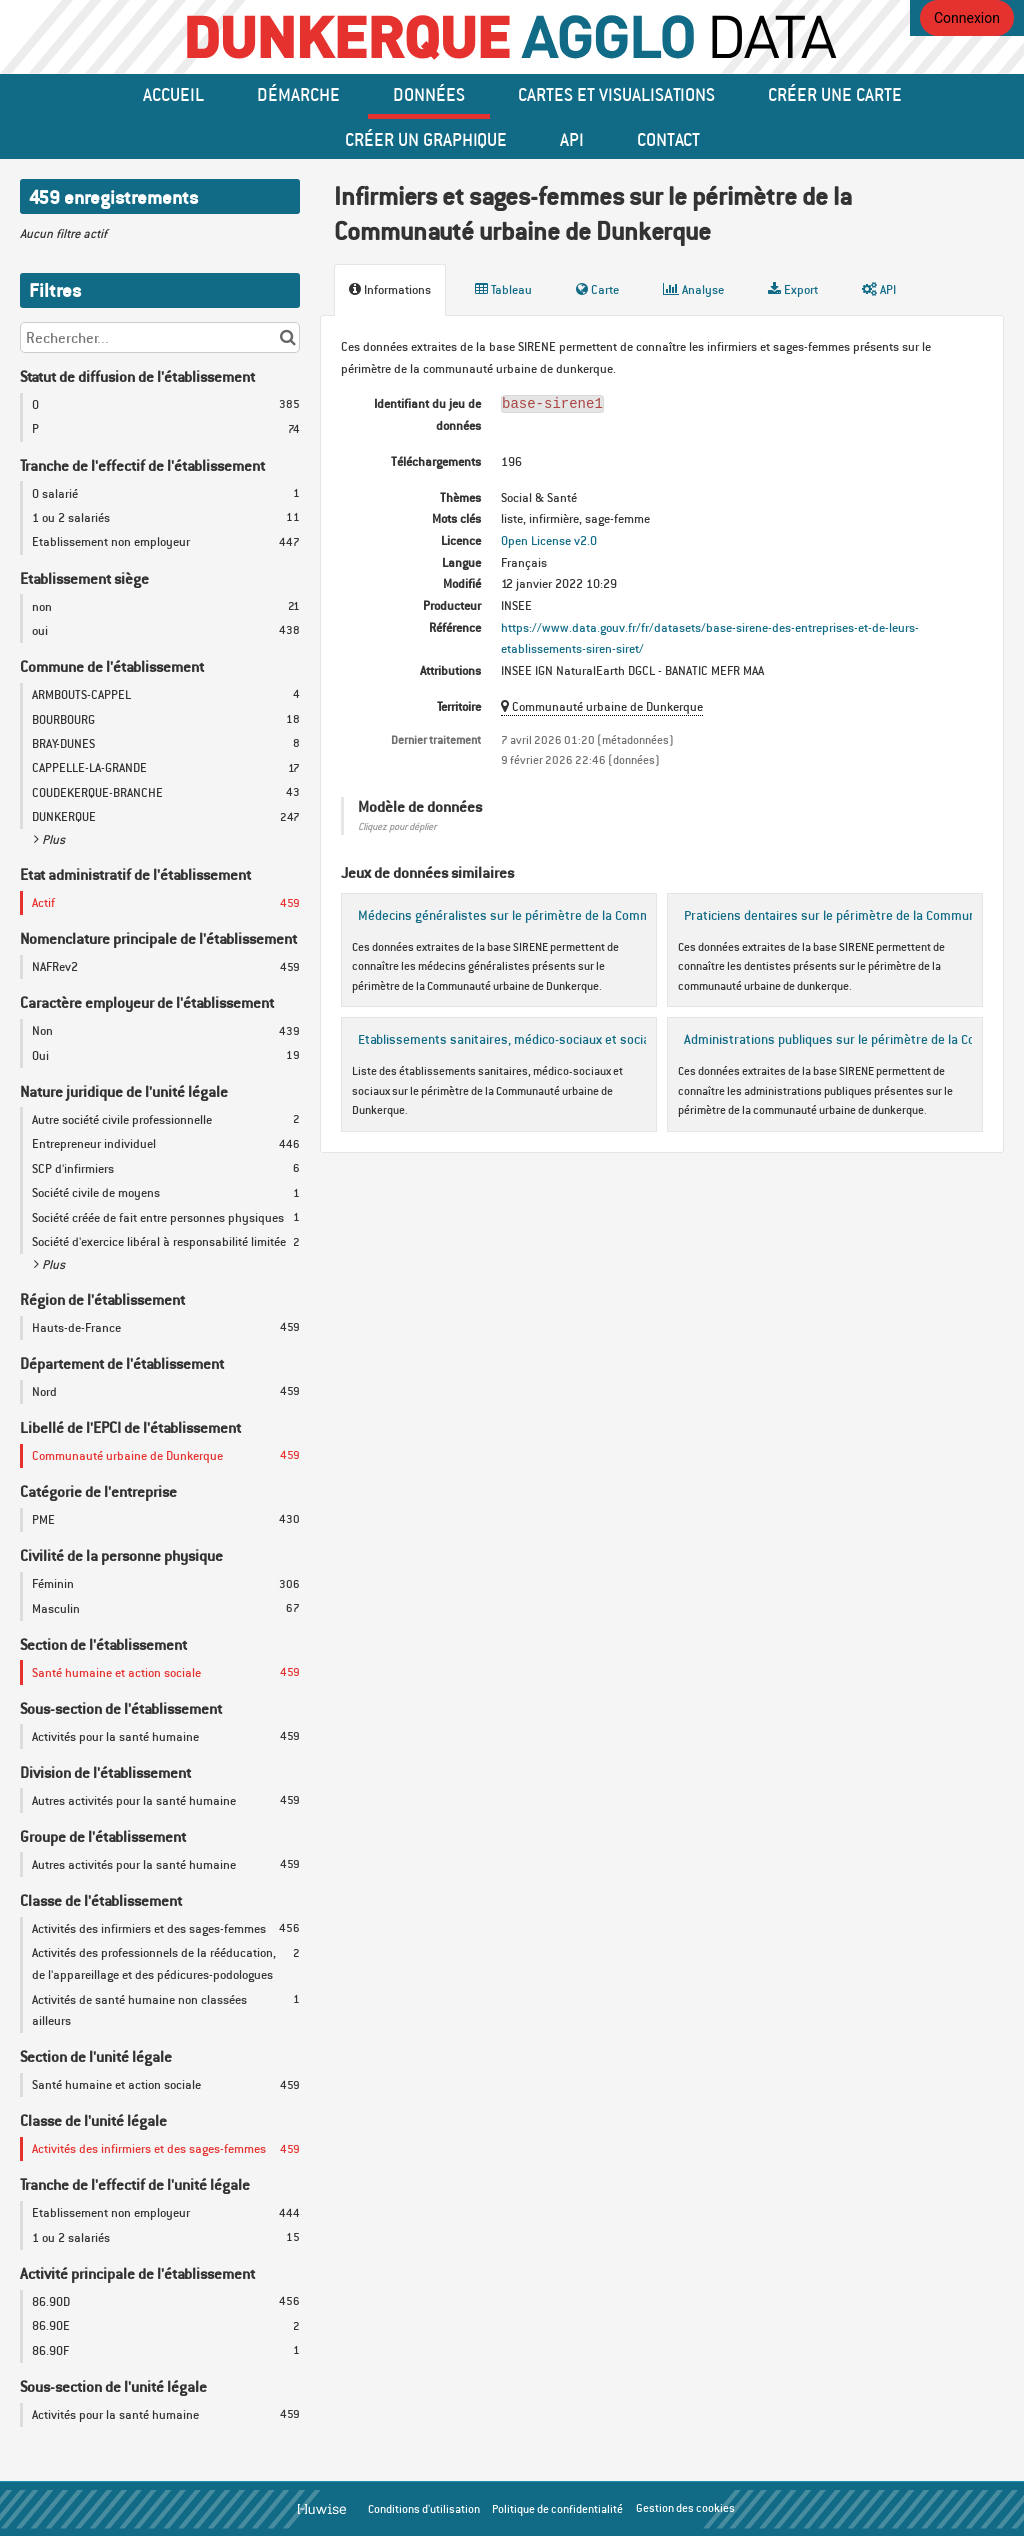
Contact (668, 139)
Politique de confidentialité (557, 2509)
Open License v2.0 (549, 540)
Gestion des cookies (685, 2508)
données (429, 94)
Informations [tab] (390, 289)
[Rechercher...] (160, 337)
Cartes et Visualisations (616, 94)
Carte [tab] (597, 289)
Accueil (173, 94)
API (572, 139)
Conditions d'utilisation (424, 2509)
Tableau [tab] (503, 289)
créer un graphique (426, 139)
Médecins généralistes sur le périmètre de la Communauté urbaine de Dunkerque (588, 915)
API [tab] (879, 289)
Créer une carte (835, 94)
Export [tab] (793, 289)
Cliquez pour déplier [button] (397, 826)
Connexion (967, 18)
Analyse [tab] (693, 289)
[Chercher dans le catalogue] (287, 337)
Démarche (298, 94)
